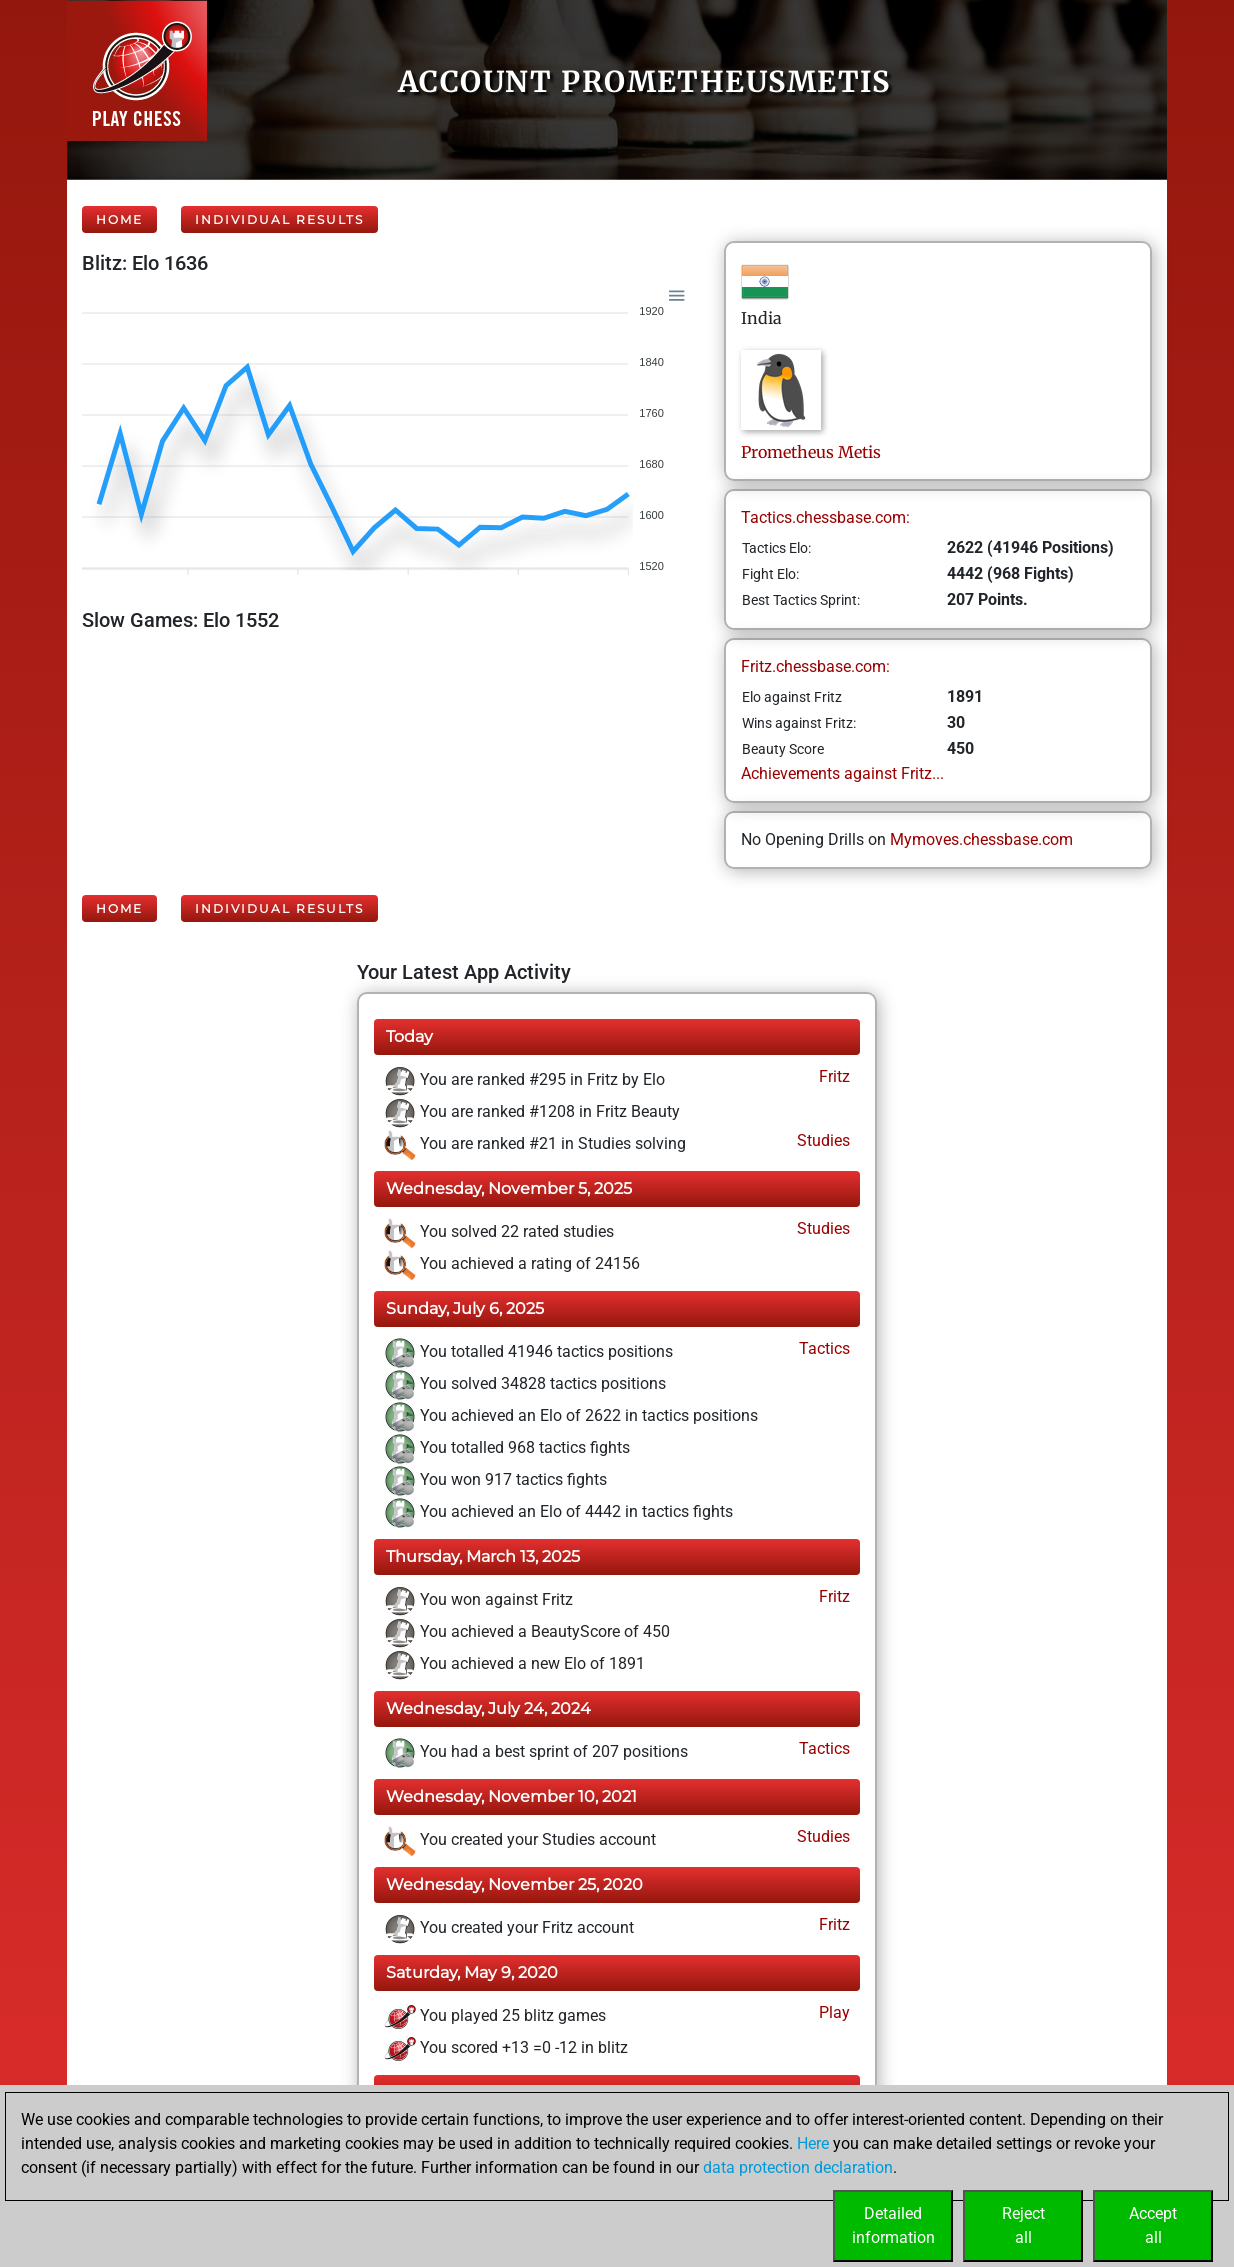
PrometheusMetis (811, 452)
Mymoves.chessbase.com (981, 839)
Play (832, 2012)
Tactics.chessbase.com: (825, 517)
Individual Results (279, 219)
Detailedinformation (893, 2225)
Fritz (832, 1076)
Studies (821, 1140)
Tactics (822, 1348)
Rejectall (1023, 2225)
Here (813, 2143)
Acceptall (1153, 2225)
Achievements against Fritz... (842, 773)
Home (119, 219)
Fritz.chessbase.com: (815, 666)
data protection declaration (798, 2167)
